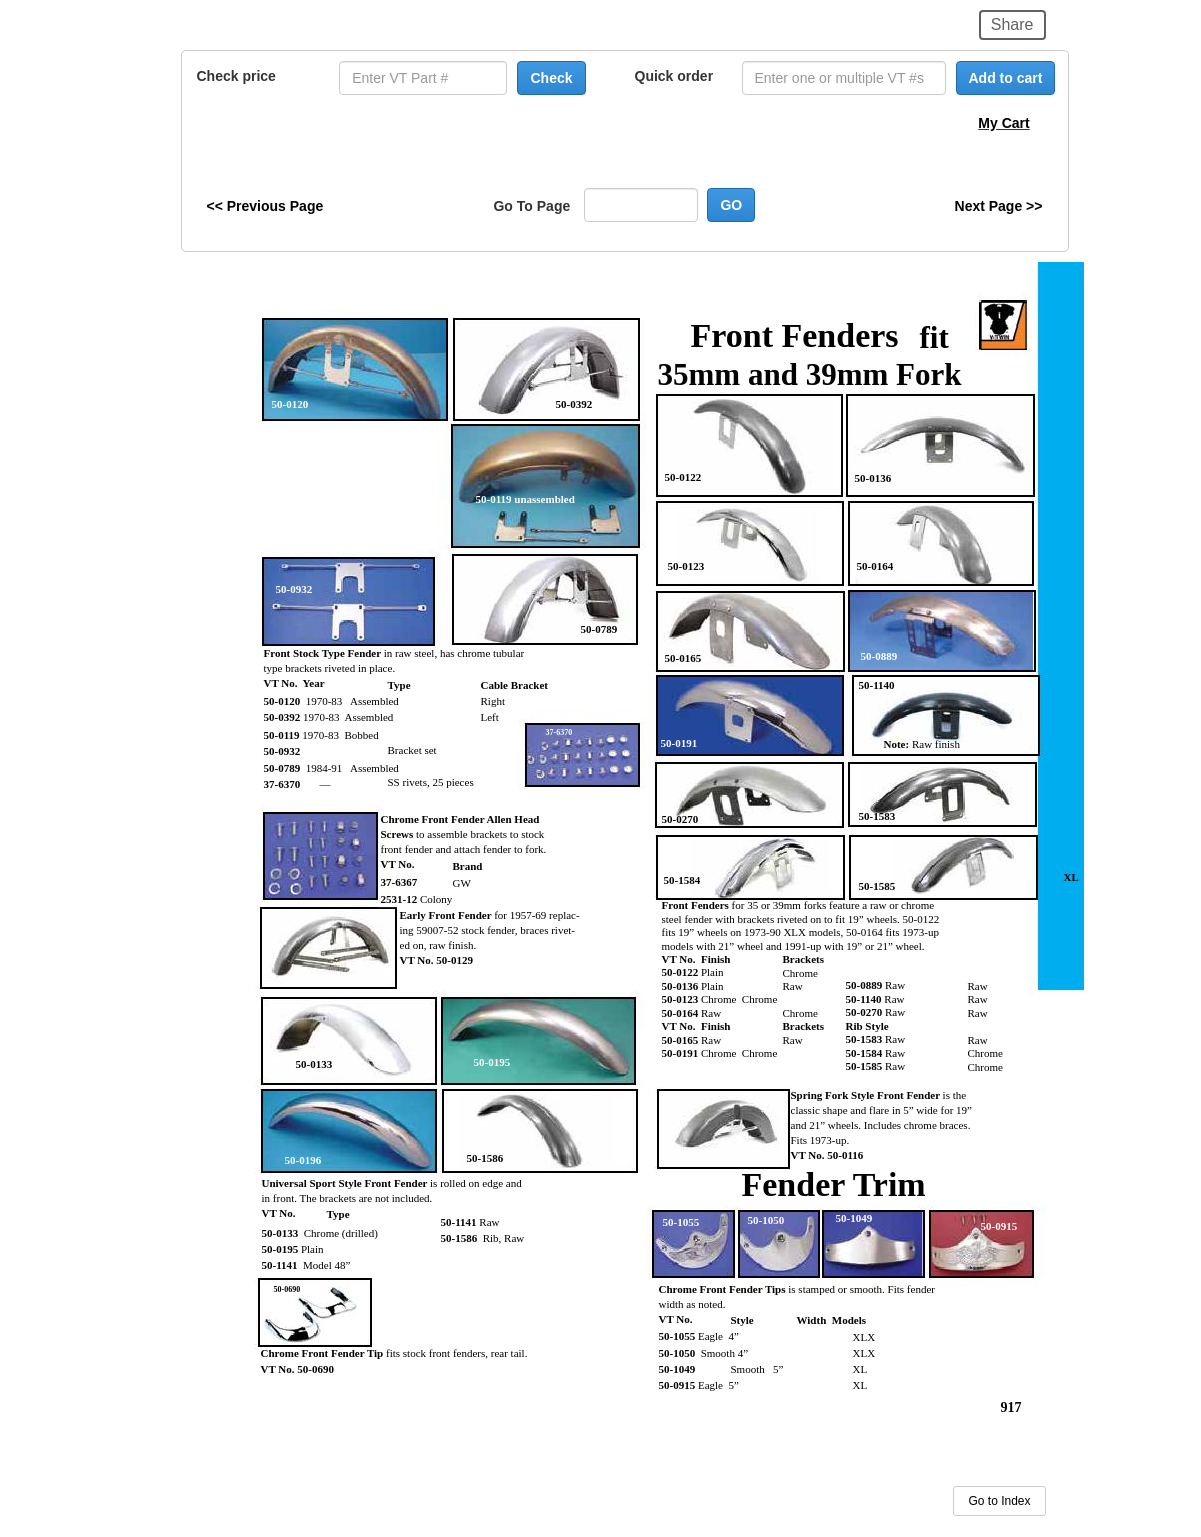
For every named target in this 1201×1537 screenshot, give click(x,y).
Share (1012, 24)
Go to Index (999, 1501)
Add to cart (1006, 78)
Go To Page (531, 206)
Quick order (674, 76)
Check (551, 78)
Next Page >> (999, 206)
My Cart (1003, 123)
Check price (236, 76)
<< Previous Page (265, 206)
